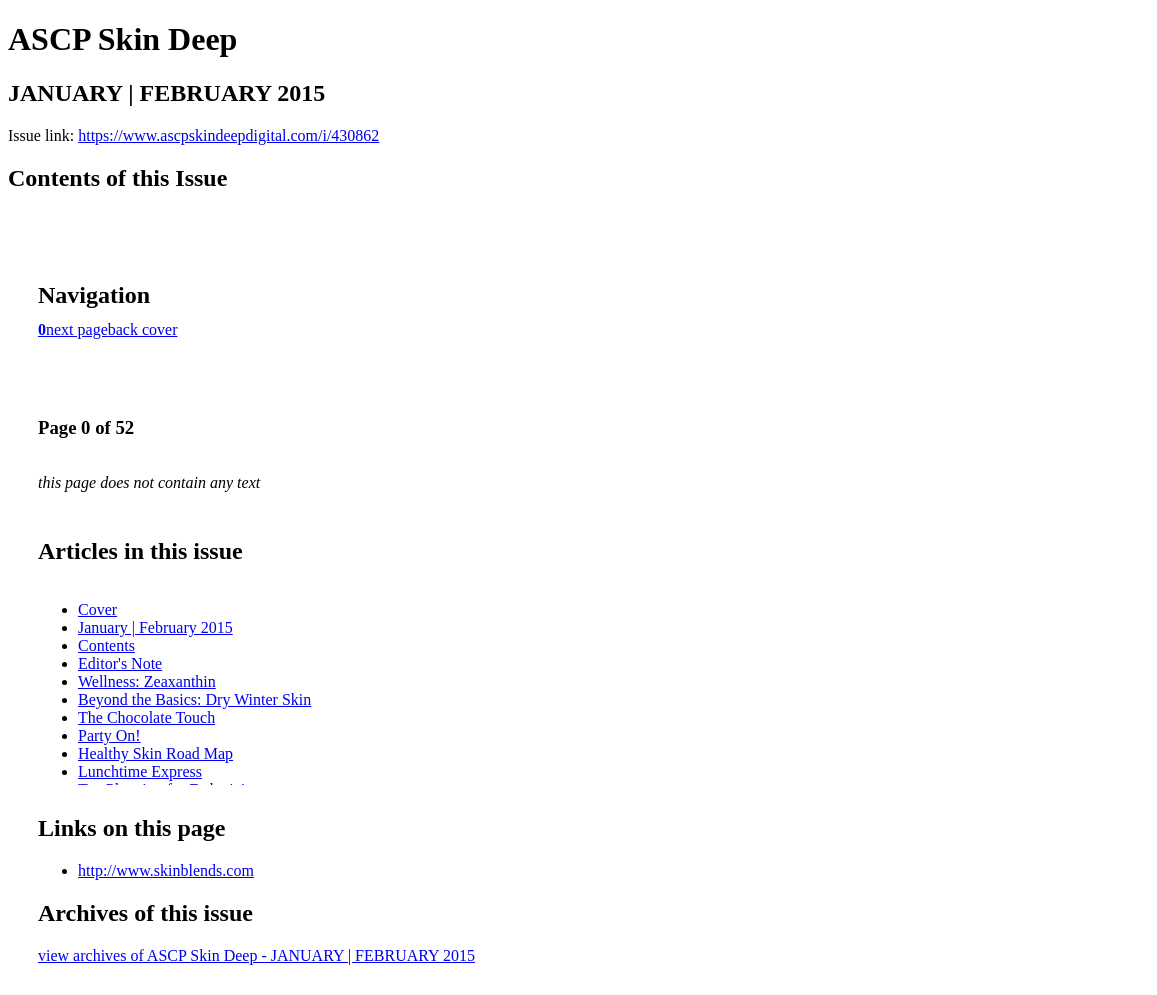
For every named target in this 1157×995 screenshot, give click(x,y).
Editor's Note (120, 663)
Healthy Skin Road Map (155, 753)
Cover (97, 609)
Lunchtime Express (140, 771)
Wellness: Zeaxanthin (147, 681)
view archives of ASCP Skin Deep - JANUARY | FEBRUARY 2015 (256, 955)
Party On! (109, 735)
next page (77, 329)
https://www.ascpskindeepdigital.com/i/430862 (228, 135)
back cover (143, 329)
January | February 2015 (155, 627)
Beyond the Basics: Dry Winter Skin (194, 699)
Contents (106, 645)
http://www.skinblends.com (166, 870)
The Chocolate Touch (146, 717)
